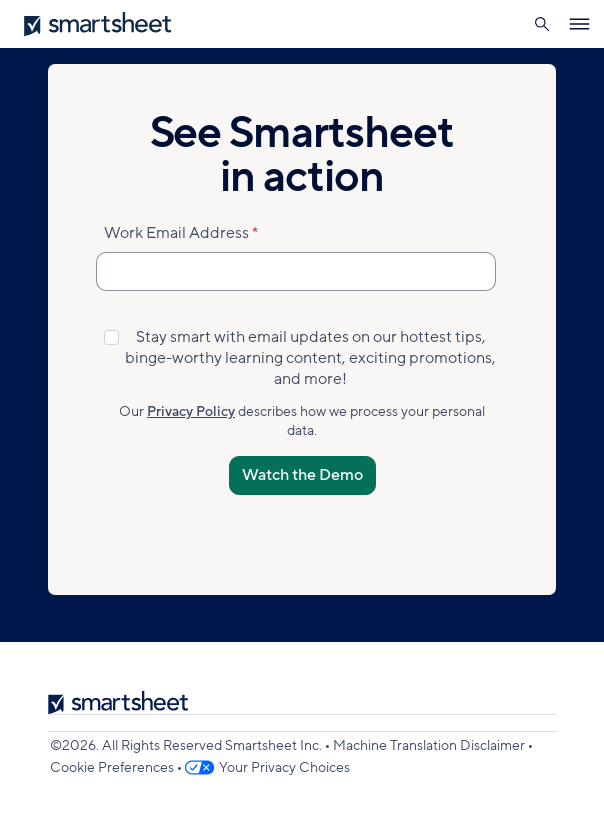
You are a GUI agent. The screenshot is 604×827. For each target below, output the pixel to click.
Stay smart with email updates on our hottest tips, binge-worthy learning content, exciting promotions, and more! (310, 358)
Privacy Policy (191, 411)
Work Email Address (176, 233)
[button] (541, 24)
